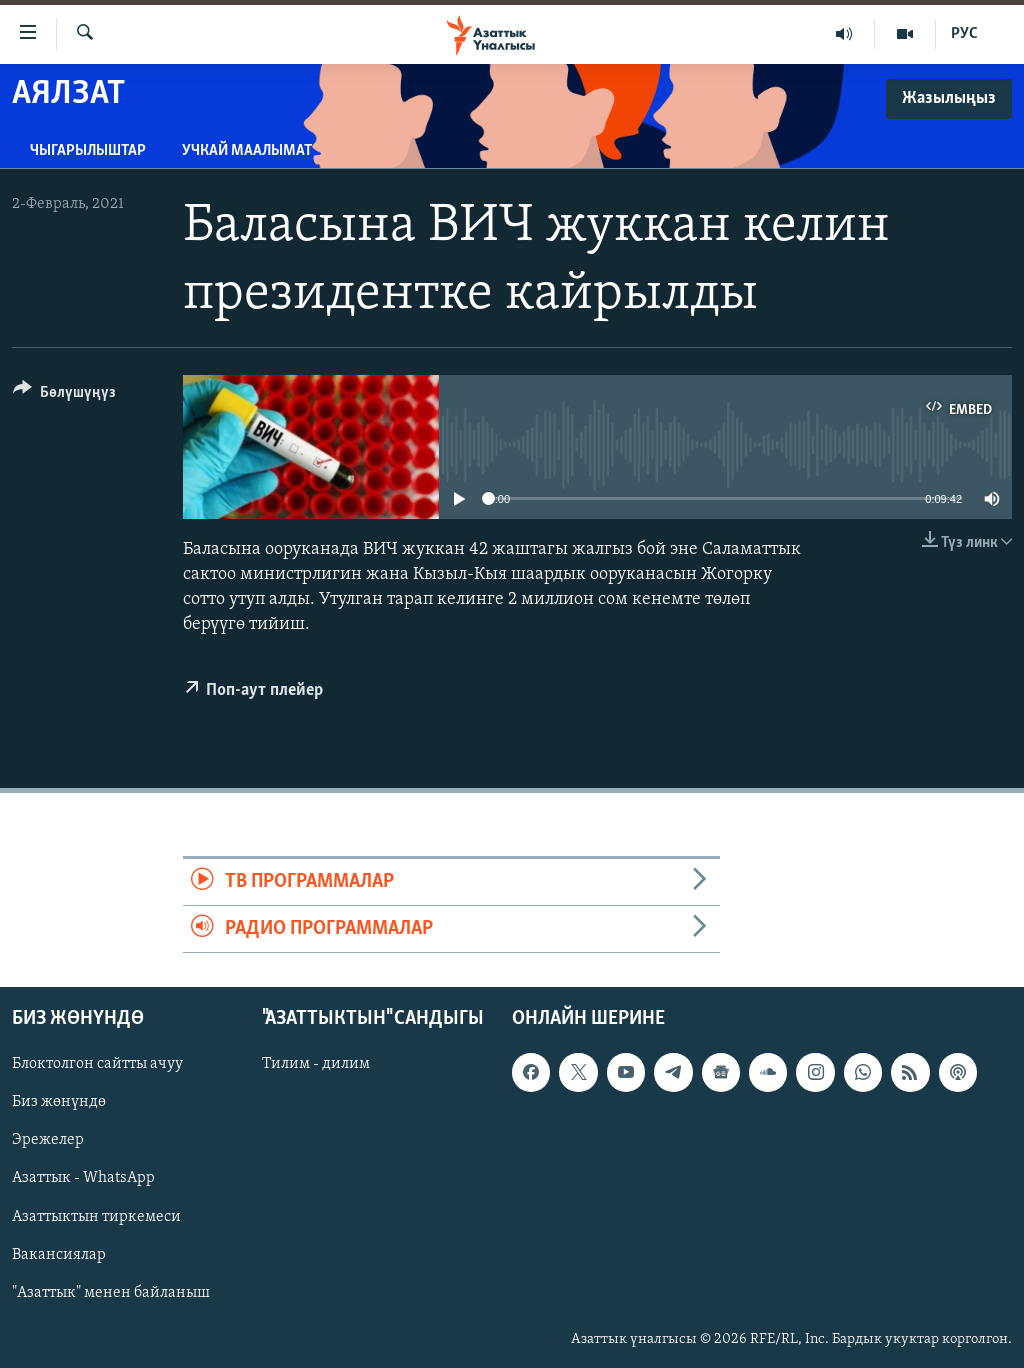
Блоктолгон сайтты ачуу (97, 1065)
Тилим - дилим (316, 1065)
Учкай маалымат (247, 151)
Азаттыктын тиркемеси (96, 1217)
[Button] (64, 395)
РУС (964, 34)
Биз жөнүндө (59, 1103)
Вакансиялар (59, 1255)
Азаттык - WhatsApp (83, 1179)
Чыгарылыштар (88, 151)
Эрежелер (48, 1141)
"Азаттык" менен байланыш (111, 1293)
